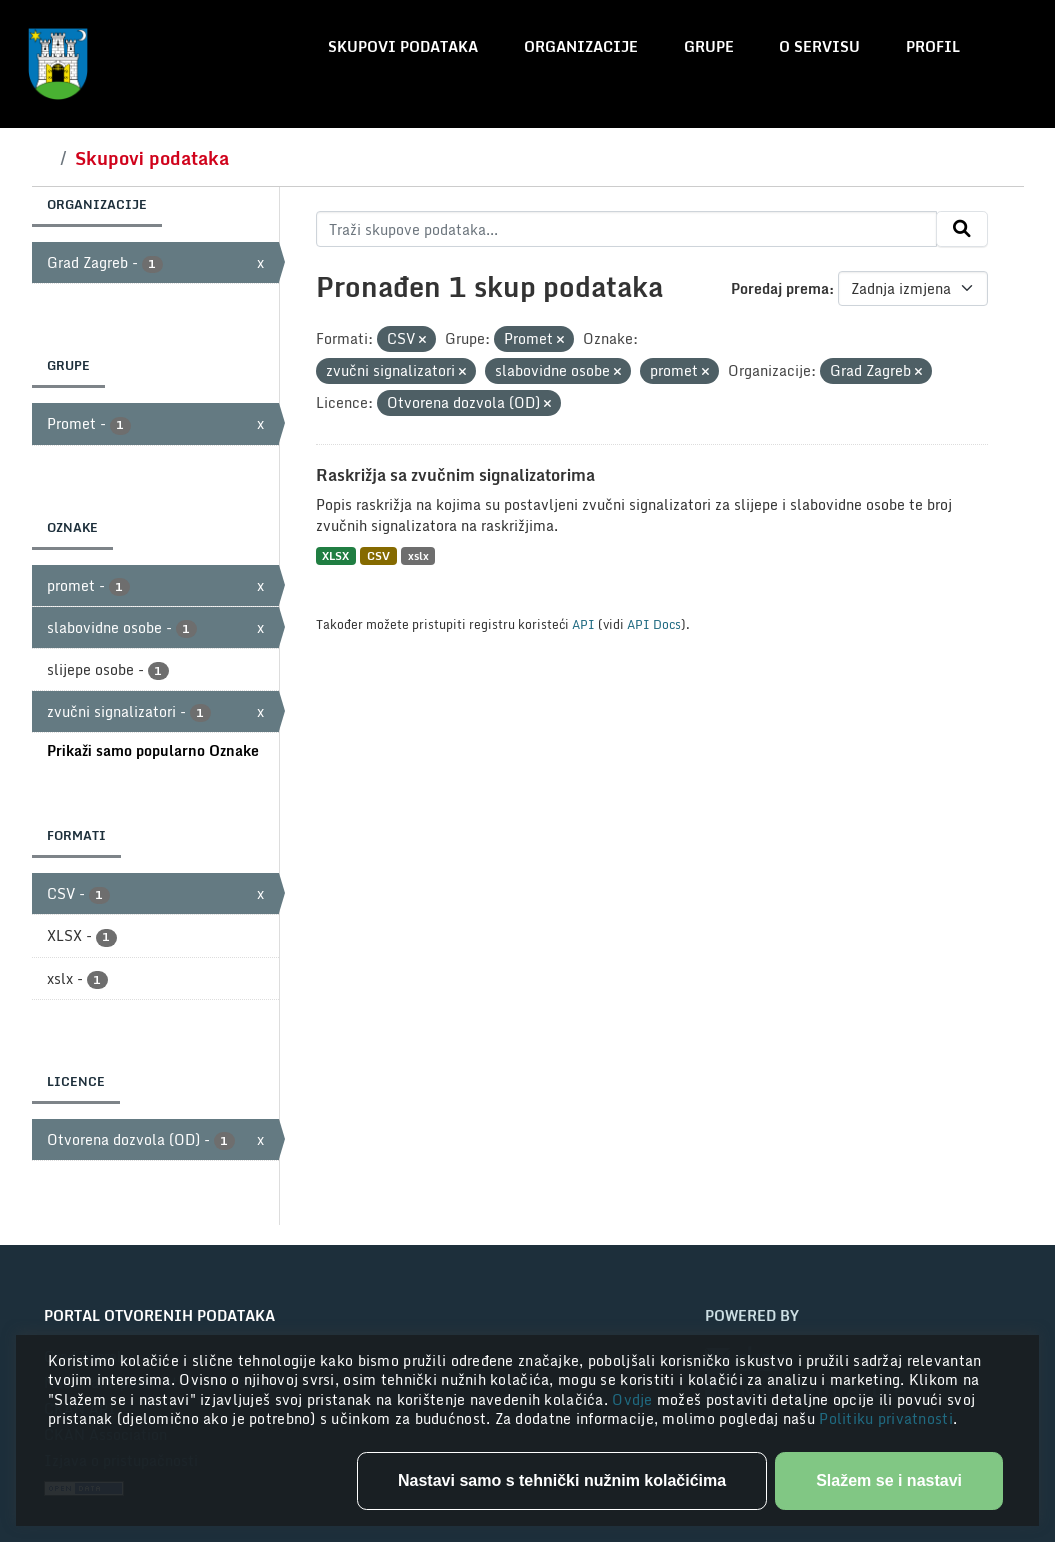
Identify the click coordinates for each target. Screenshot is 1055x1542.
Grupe (709, 46)
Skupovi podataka (403, 46)
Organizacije (581, 46)
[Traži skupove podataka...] (626, 229)
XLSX (335, 555)
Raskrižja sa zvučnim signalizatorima (455, 475)
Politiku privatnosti (886, 1418)
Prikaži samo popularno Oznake (153, 750)
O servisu (819, 46)
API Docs (654, 624)
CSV (378, 555)
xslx (418, 555)
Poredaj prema (780, 288)
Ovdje (634, 1399)
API (583, 624)
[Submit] (962, 229)
